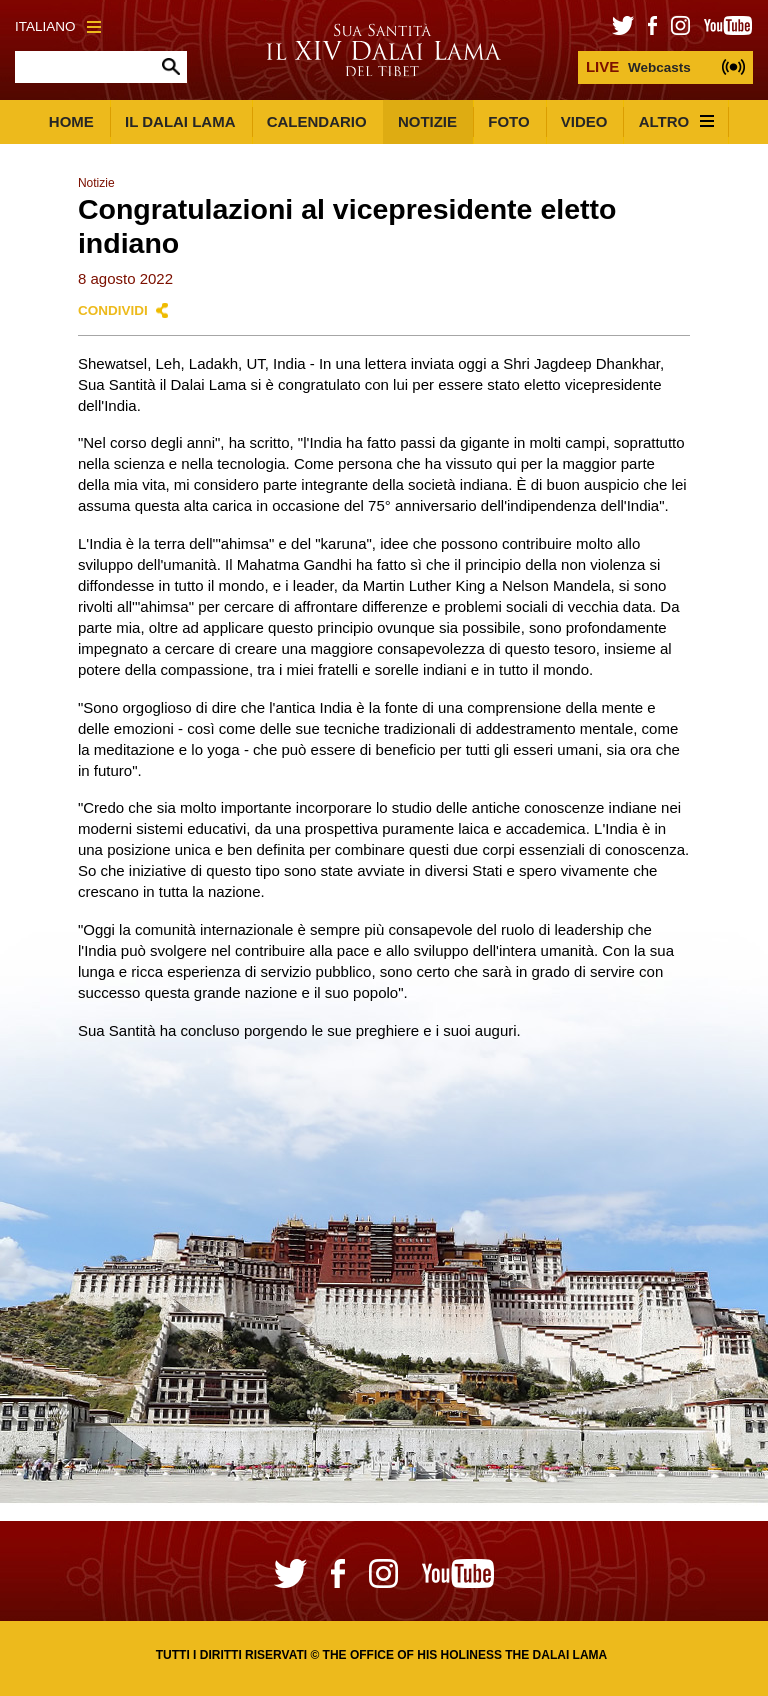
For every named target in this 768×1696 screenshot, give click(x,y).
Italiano (58, 26)
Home (71, 121)
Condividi (113, 310)
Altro (677, 121)
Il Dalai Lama (180, 121)
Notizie (427, 121)
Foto (508, 121)
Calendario (317, 121)
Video (584, 121)
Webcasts (638, 66)
